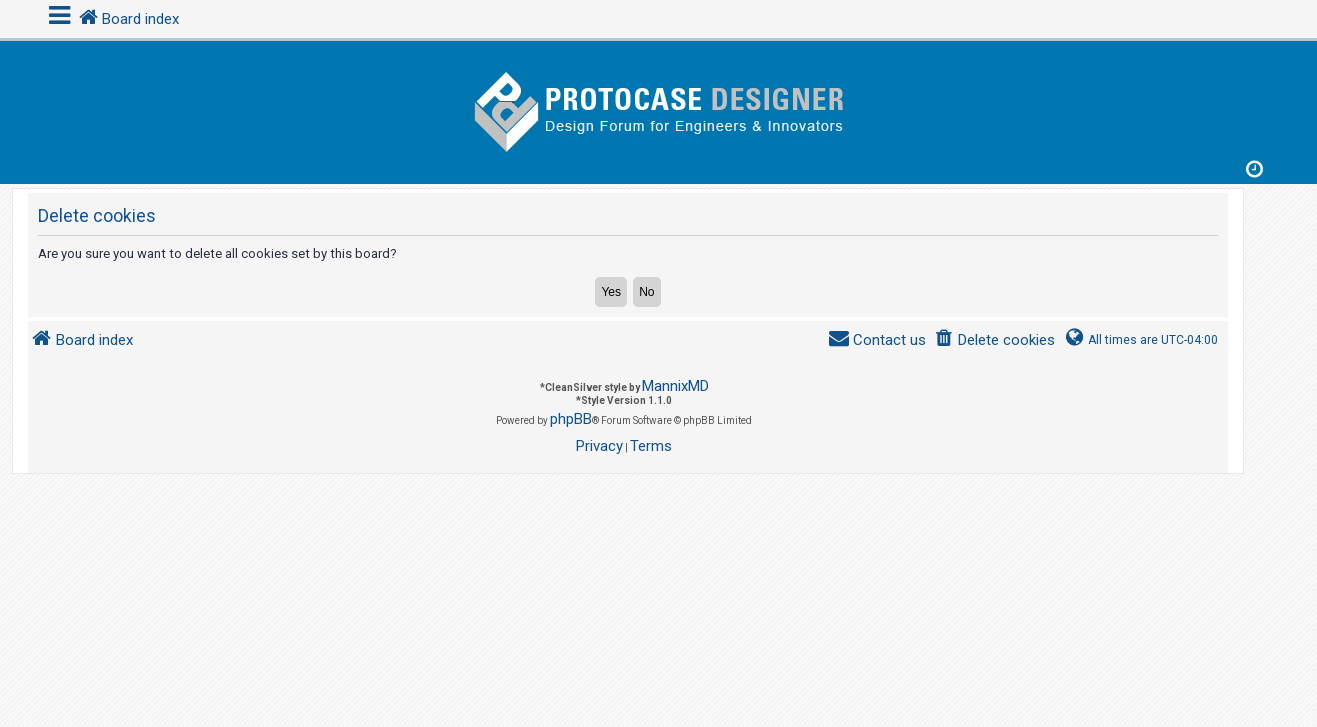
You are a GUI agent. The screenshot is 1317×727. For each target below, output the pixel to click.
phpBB (571, 419)
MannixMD (675, 386)
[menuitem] (994, 340)
